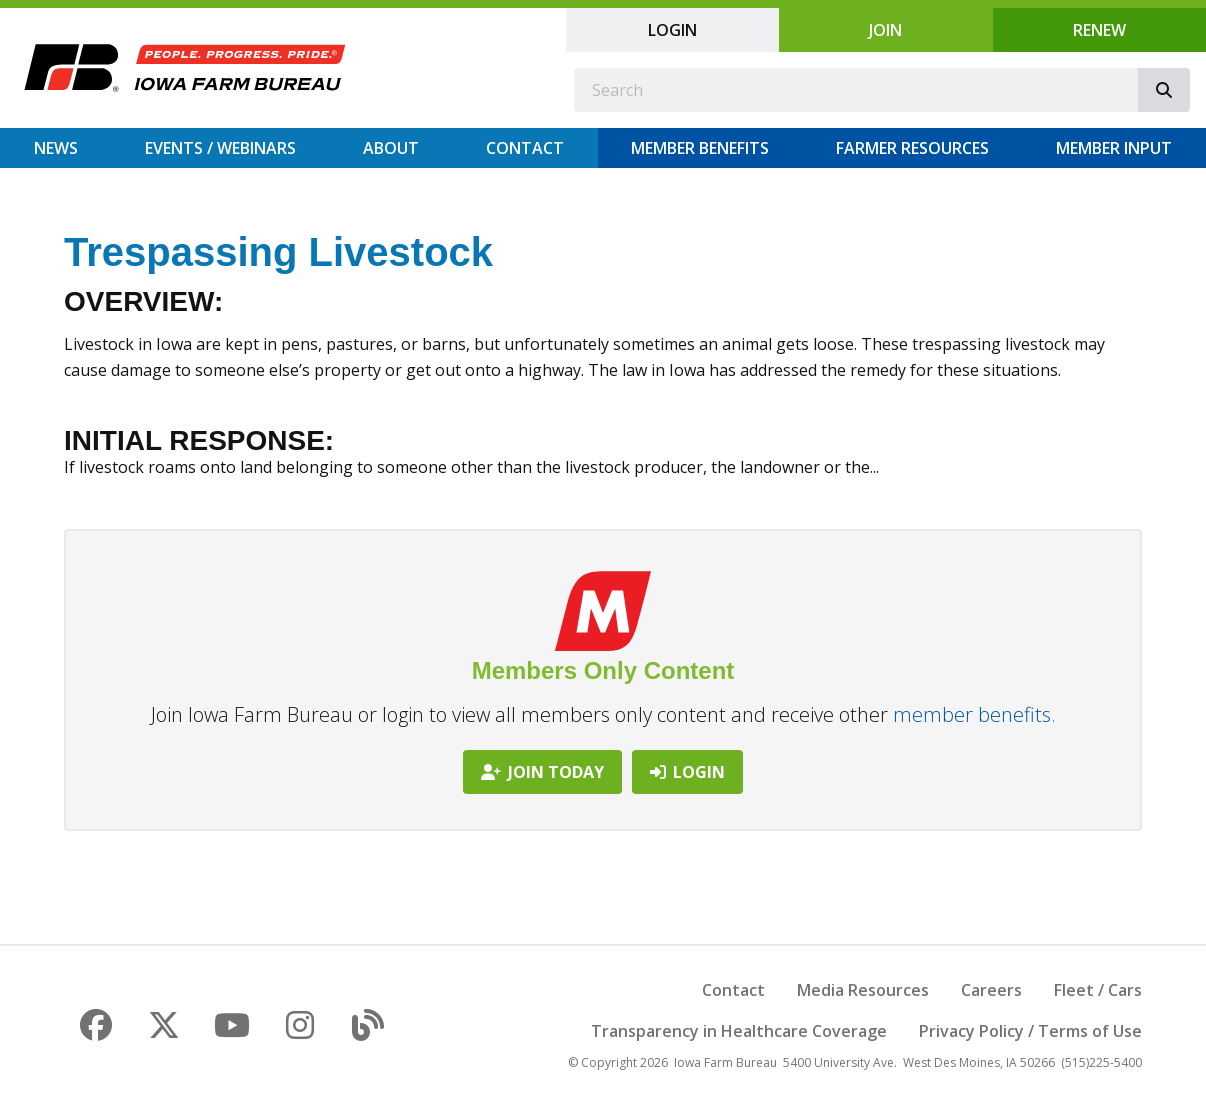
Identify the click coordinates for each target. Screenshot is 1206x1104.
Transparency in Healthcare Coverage (739, 1031)
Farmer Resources (912, 148)
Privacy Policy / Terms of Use (1030, 1031)
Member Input (1114, 148)
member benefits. (974, 714)
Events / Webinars (220, 148)
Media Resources (863, 990)
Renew (1099, 30)
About (391, 148)
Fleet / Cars (1098, 990)
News (56, 148)
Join (885, 30)
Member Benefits (700, 148)
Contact (525, 148)
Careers (991, 990)
